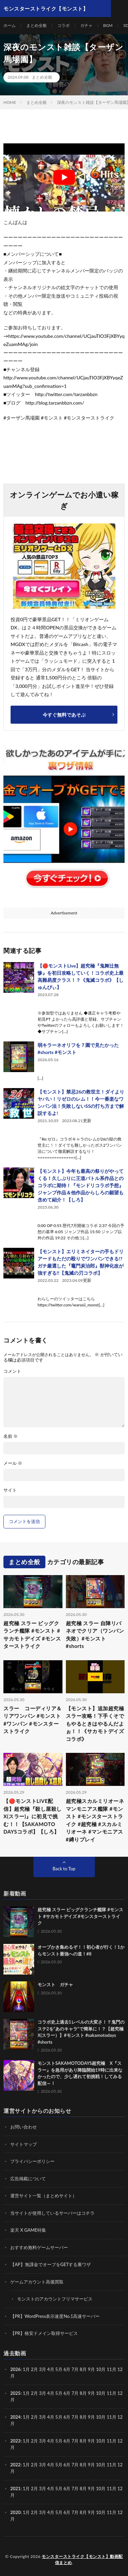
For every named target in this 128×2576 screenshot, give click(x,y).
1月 (26, 2369)
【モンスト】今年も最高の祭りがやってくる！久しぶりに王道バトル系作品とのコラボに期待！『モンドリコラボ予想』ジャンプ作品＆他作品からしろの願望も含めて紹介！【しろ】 (81, 1185)
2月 (34, 2369)
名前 (10, 1436)
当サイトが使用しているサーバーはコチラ (52, 2213)
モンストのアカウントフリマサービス (55, 2299)
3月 (42, 2369)
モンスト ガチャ (55, 1984)
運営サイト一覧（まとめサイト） (43, 2195)
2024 (15, 2417)
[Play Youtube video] (64, 177)
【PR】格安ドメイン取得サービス (44, 2333)
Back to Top (64, 1868)
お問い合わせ (23, 2127)
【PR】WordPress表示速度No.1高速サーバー (55, 2316)
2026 (15, 2369)
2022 (15, 2464)
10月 (100, 2393)
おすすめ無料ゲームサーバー (39, 2247)
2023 (15, 2441)
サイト (10, 1490)
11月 (111, 2393)
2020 (15, 2512)
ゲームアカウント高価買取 (36, 2281)
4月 (50, 2369)
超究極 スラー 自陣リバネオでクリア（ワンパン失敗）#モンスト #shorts (95, 1634)
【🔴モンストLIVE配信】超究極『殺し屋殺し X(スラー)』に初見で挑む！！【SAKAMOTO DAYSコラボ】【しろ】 (32, 1816)
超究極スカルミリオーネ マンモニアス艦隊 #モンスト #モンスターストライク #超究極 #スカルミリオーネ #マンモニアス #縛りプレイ (95, 1820)
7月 (75, 2393)
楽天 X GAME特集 (28, 2230)
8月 (83, 2393)
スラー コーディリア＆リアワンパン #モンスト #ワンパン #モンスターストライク (32, 1719)
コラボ (63, 25)
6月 (67, 2393)
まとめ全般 (36, 25)
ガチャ (86, 25)
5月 (58, 2369)
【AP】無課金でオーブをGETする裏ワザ (50, 2264)
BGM (108, 25)
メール (12, 1463)
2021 (15, 2488)
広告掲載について (28, 2178)
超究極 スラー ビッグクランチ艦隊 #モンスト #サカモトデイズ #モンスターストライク (32, 1634)
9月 (91, 2393)
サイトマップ (23, 2144)
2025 (15, 2393)
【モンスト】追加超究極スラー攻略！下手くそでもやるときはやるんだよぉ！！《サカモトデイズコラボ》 (95, 1723)
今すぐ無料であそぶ (64, 715)
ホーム (9, 25)
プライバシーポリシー (32, 2161)
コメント (12, 1371)
